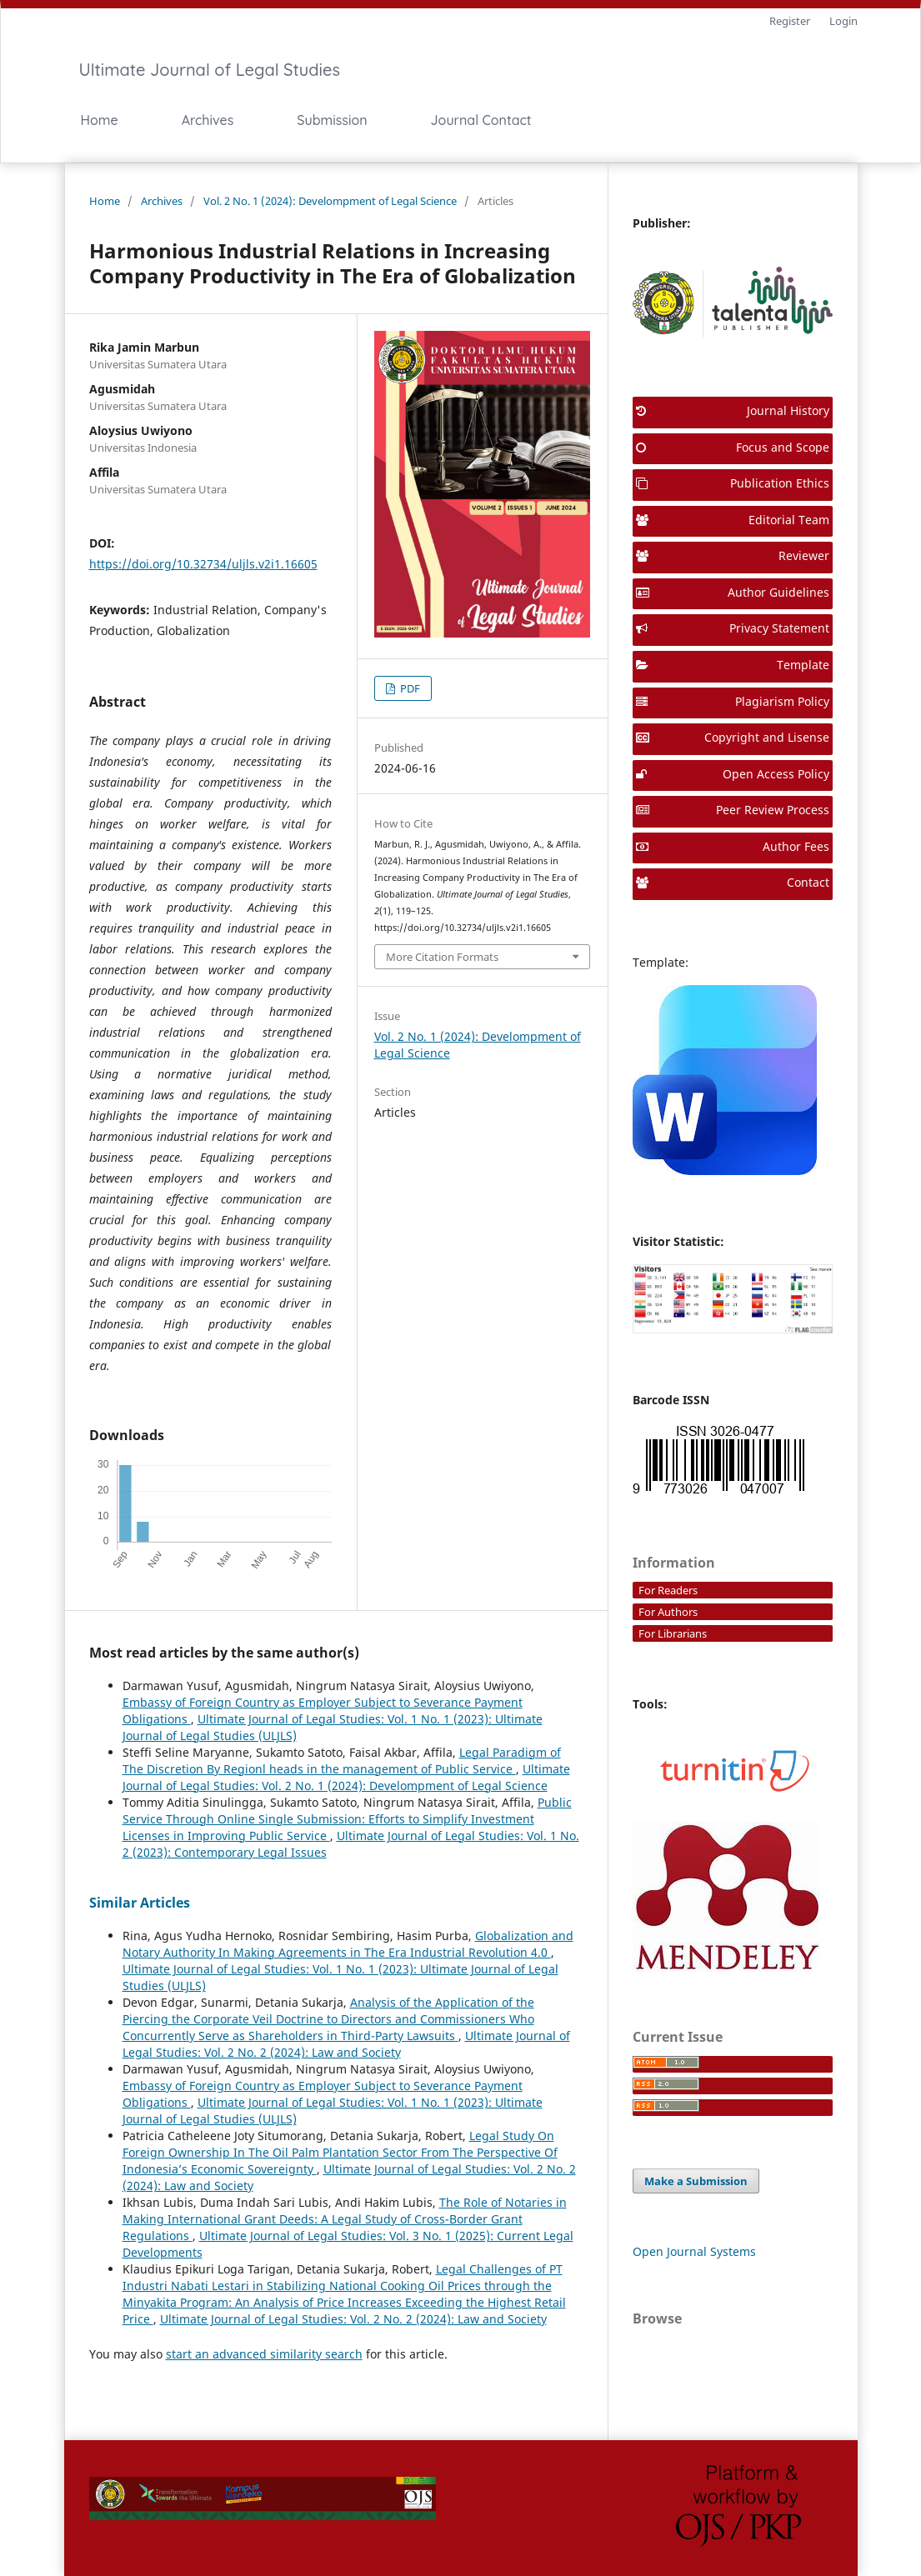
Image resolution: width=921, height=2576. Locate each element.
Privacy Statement (732, 628)
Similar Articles (139, 1902)
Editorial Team (732, 520)
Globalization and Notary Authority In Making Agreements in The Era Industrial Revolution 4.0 (348, 1944)
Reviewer (732, 555)
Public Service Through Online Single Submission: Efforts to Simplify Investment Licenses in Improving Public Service (347, 1818)
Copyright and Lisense (732, 737)
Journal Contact (481, 120)
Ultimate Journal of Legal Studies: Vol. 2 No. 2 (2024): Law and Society (346, 2044)
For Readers (668, 1590)
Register (789, 20)
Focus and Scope (732, 447)
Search (697, 120)
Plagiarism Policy (732, 701)
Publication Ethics (732, 483)
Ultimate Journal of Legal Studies (209, 69)
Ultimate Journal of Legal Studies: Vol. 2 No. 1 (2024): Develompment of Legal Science (346, 1777)
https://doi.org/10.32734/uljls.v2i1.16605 (203, 564)
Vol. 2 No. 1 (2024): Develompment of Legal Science (330, 200)
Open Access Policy (732, 774)
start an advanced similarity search (264, 2354)
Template (732, 665)
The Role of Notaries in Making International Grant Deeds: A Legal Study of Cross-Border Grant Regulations (345, 2218)
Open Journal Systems (694, 2251)
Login (843, 20)
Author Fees (732, 846)
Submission (332, 120)
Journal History (732, 410)
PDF (409, 688)
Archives (208, 120)
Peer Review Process (732, 810)
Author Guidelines (732, 592)
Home (99, 120)
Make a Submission (696, 2180)
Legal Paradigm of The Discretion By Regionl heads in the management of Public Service (342, 1760)
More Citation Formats (442, 956)
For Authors (668, 1611)
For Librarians (672, 1633)
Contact (732, 882)
